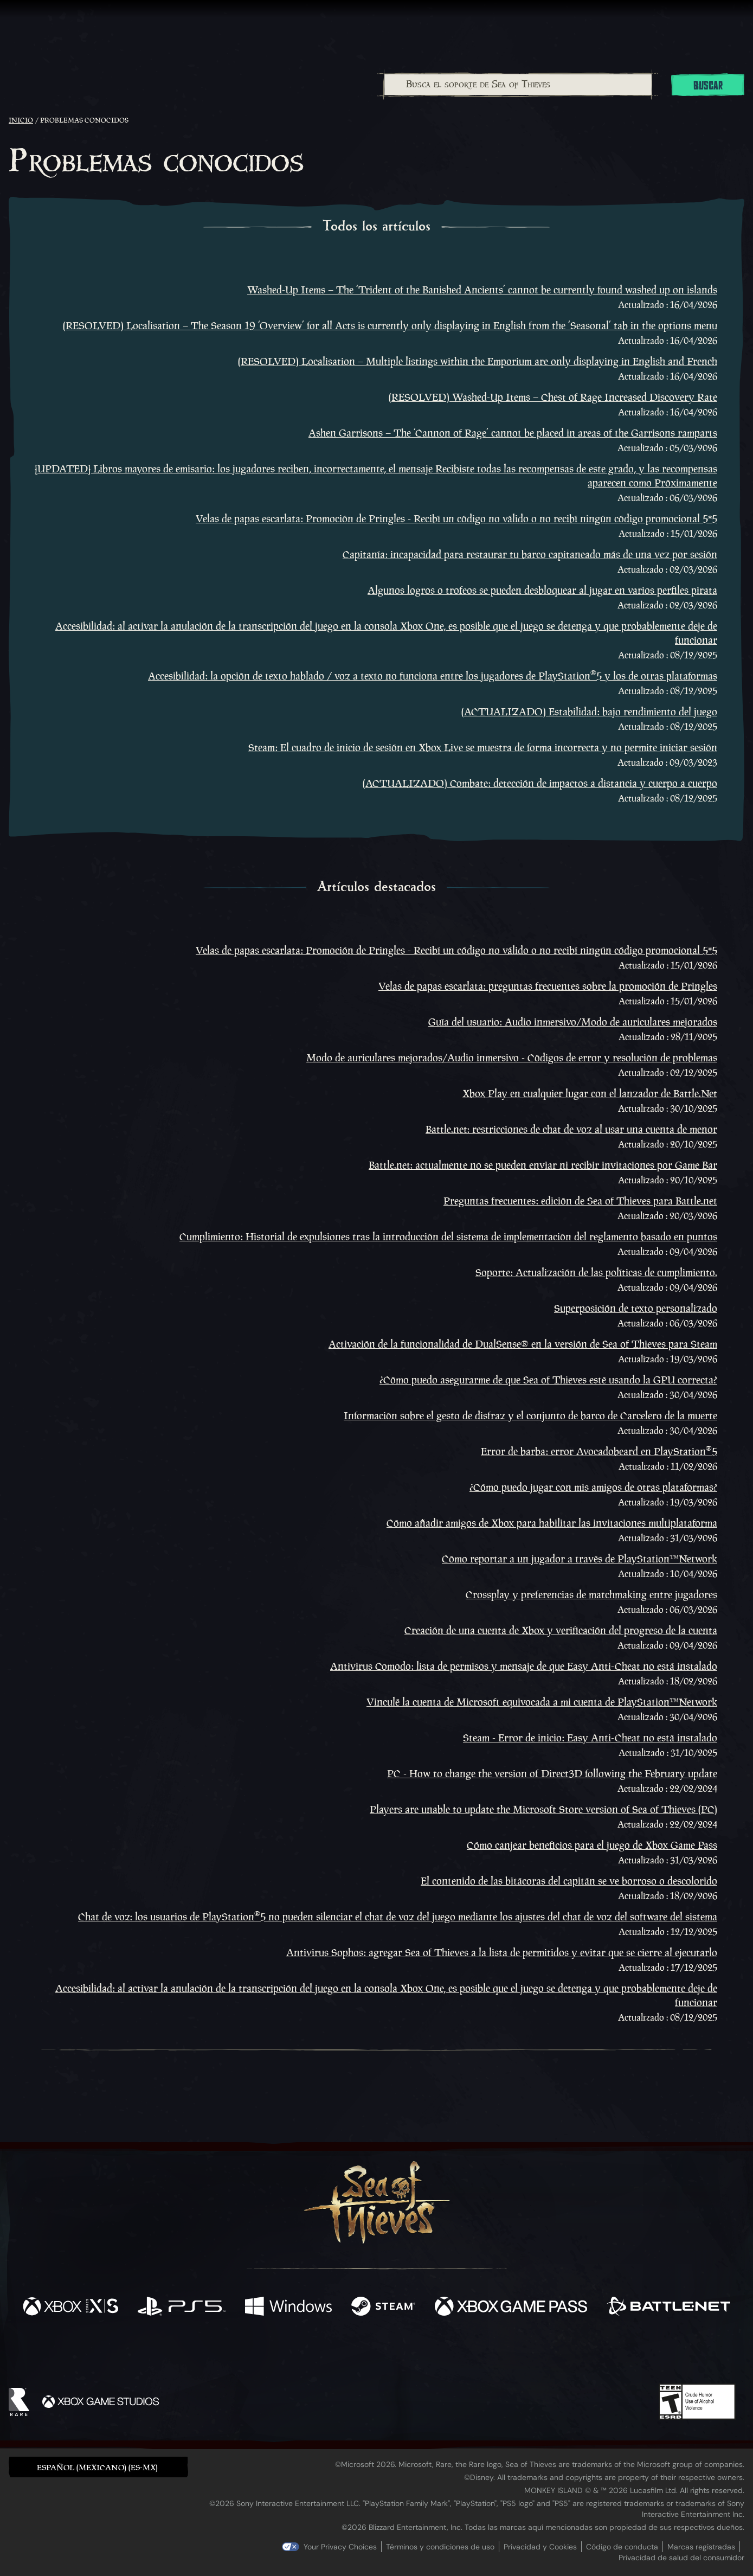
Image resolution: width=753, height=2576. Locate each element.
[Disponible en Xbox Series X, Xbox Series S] (70, 2307)
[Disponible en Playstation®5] (182, 2307)
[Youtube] (373, 2352)
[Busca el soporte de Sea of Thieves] (518, 84)
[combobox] (518, 84)
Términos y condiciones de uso (440, 2547)
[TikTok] (450, 2353)
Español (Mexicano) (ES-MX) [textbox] (97, 2467)
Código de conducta (622, 2547)
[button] (98, 2467)
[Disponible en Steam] (383, 2307)
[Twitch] (327, 2353)
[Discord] (420, 2354)
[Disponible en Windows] (288, 2307)
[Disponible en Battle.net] (668, 2307)
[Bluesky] (481, 2354)
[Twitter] (295, 2352)
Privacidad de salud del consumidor (681, 2557)
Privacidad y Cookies (540, 2547)
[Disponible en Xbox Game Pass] (511, 2307)
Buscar (708, 86)
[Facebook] (267, 2351)
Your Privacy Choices (340, 2547)
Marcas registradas (701, 2547)
